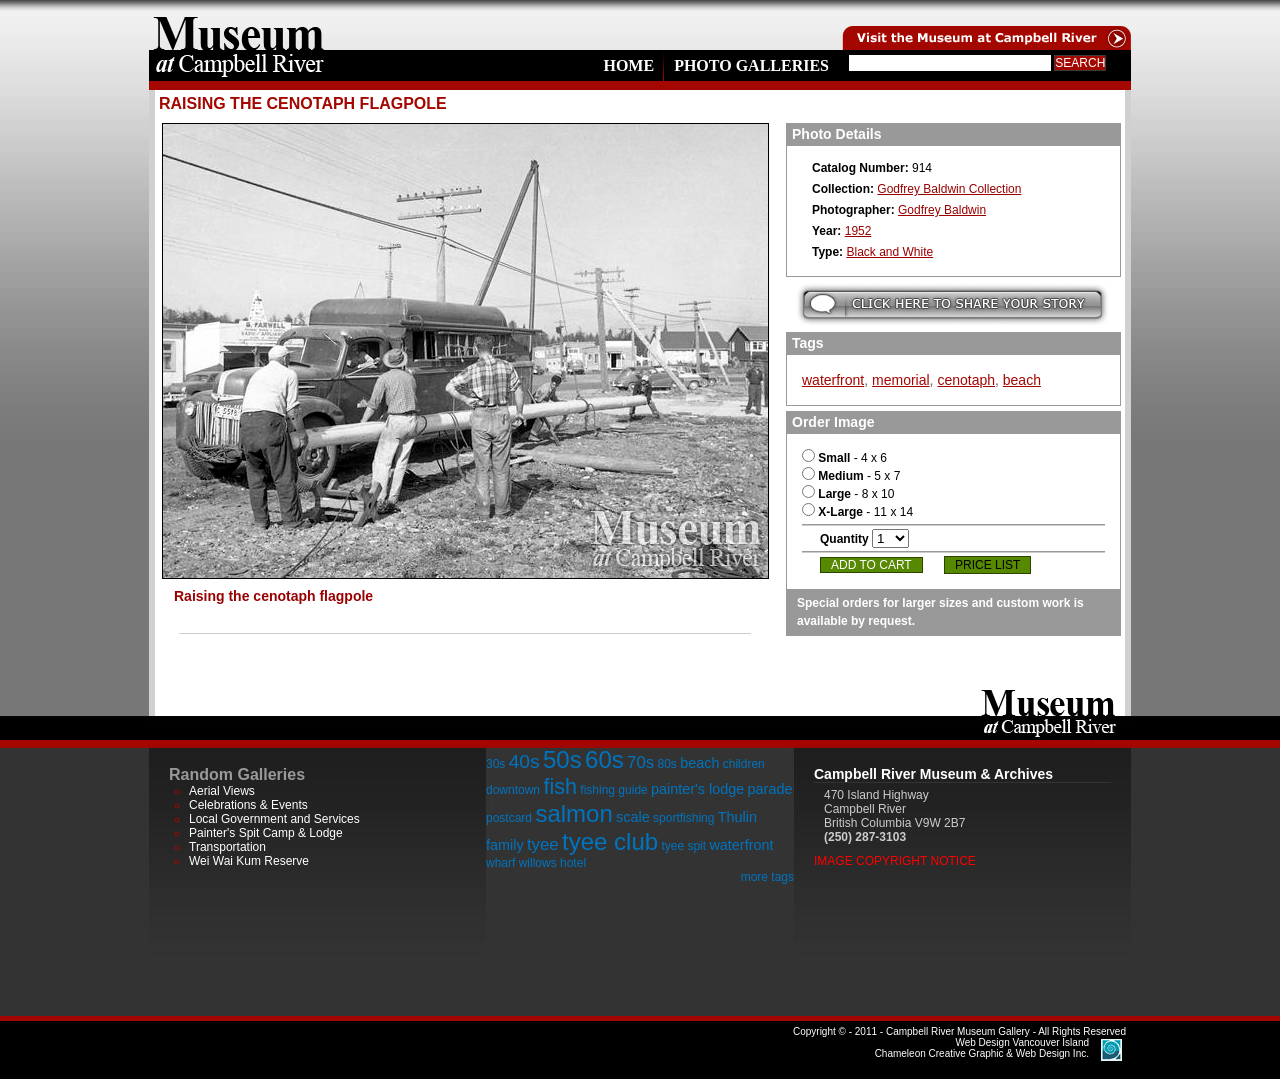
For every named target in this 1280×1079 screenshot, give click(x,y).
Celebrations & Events (248, 805)
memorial (901, 380)
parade (770, 789)
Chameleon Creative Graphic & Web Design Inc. (982, 1048)
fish (560, 786)
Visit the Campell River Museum (985, 25)
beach (1022, 380)
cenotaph (966, 380)
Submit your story (952, 304)
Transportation (227, 847)
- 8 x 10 (848, 494)
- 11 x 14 (857, 512)
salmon (573, 813)
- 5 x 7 (851, 476)
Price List (987, 565)
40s (524, 761)
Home (628, 65)
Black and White (889, 252)
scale (633, 817)
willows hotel (552, 863)
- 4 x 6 (844, 458)
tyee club (610, 841)
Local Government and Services (274, 819)
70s (640, 762)
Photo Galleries (751, 65)
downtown (513, 790)
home (239, 25)
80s (666, 764)
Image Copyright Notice (895, 861)
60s (604, 759)
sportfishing (683, 818)
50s (562, 759)
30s (495, 764)
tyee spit (683, 846)
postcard (509, 818)
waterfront (833, 380)
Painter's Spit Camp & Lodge (266, 833)
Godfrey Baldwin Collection (949, 189)
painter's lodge (697, 789)
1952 (858, 231)
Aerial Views (222, 791)
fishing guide (613, 790)
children (744, 764)
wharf (500, 863)
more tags (767, 877)
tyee (543, 844)
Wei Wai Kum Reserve (249, 861)
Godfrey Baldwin (942, 210)
